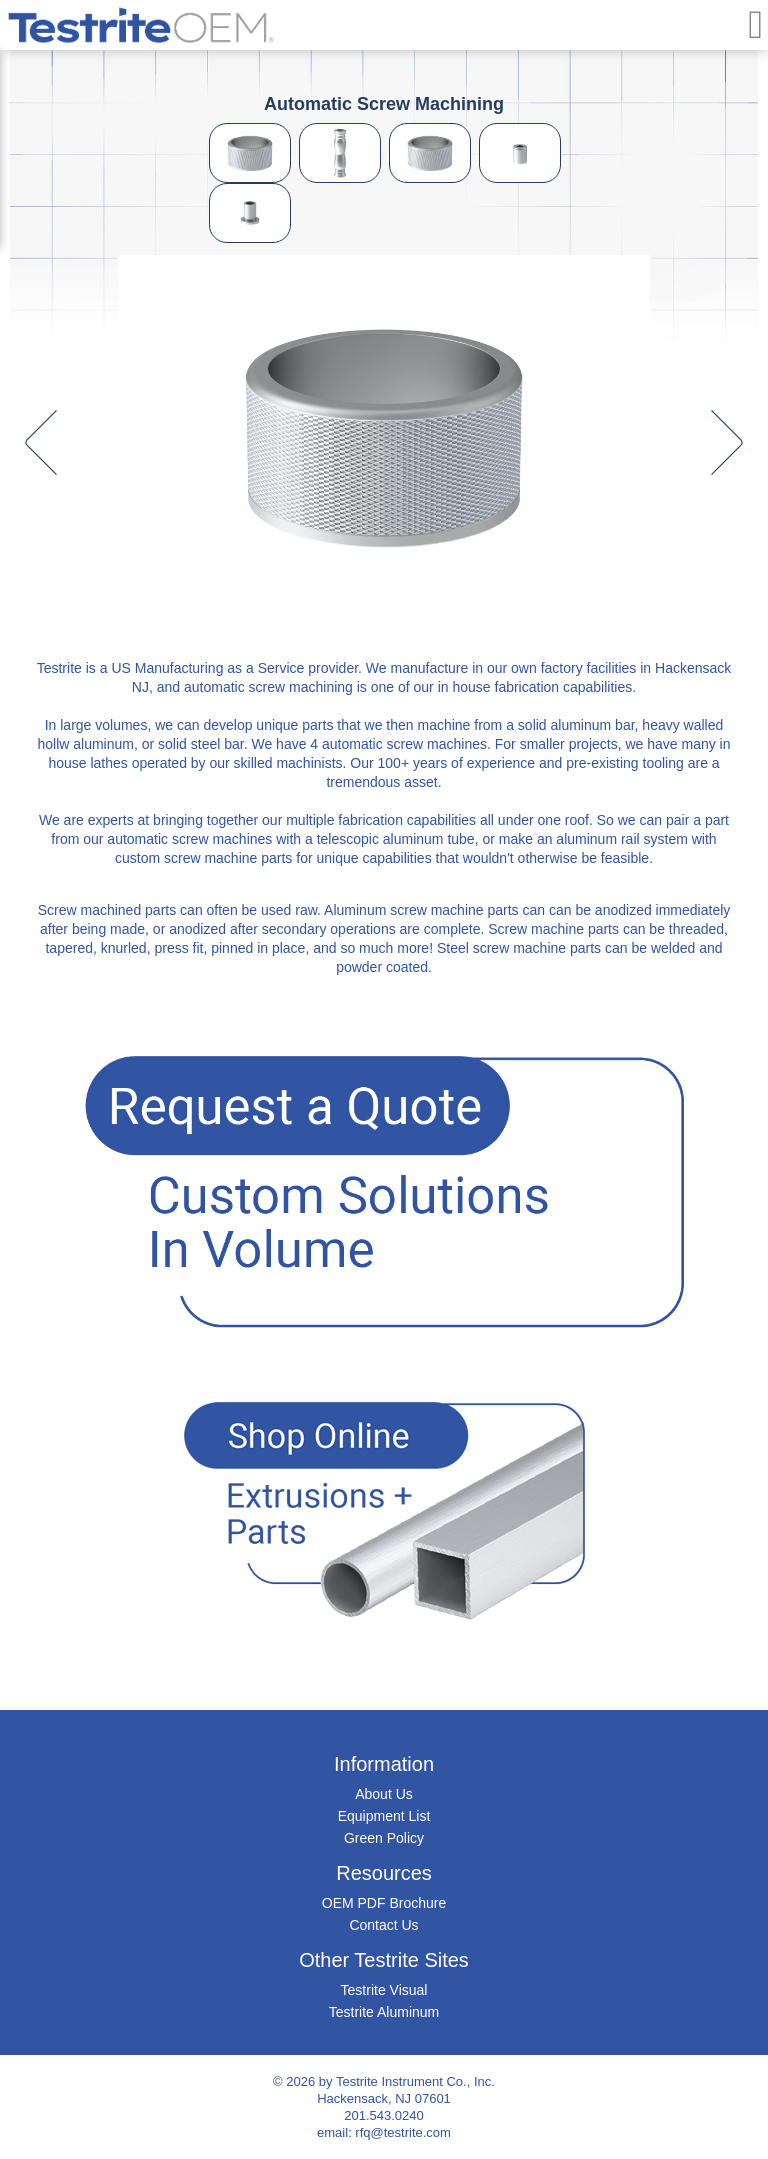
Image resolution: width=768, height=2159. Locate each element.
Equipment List (384, 1816)
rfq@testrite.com (403, 2132)
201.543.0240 (384, 2115)
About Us (384, 1794)
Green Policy (384, 1838)
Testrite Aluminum (384, 2012)
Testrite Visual (384, 1990)
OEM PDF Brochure (384, 1903)
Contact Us (383, 1925)
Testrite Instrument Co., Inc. (415, 2081)
